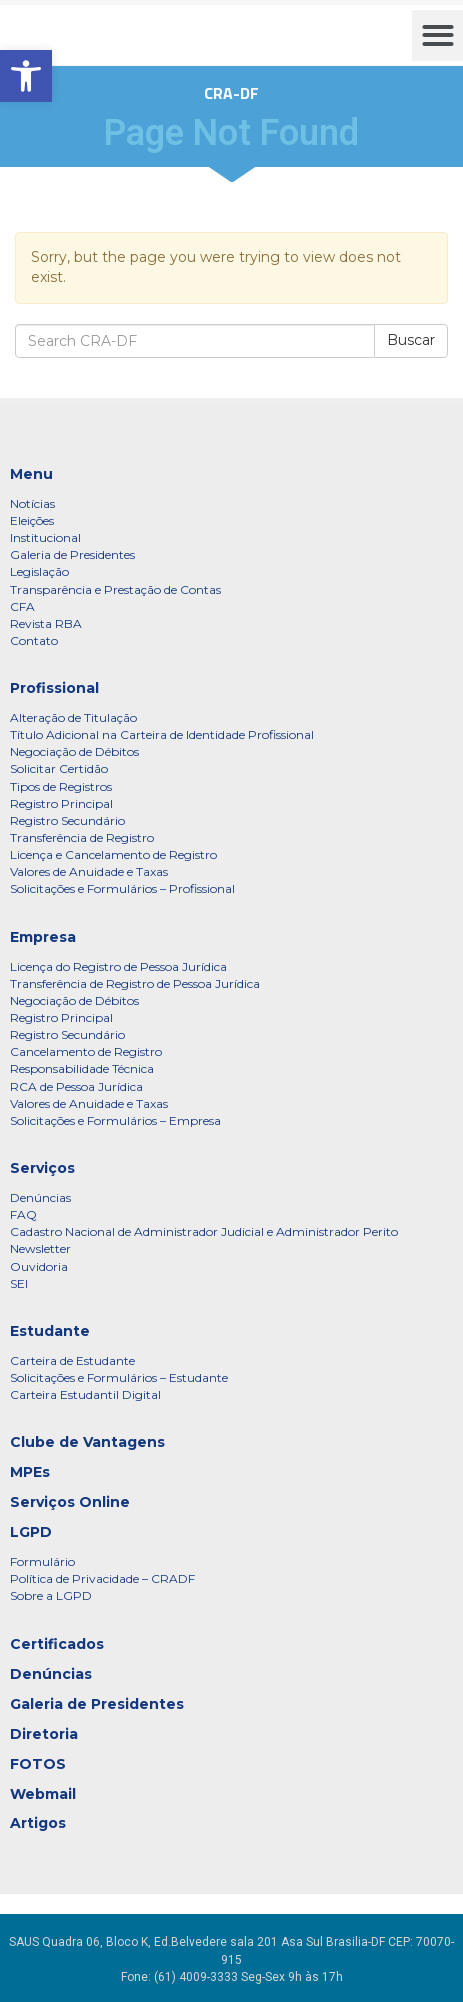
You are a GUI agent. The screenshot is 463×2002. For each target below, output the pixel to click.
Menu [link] (31, 474)
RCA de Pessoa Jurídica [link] (76, 1086)
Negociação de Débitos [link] (74, 751)
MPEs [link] (30, 1472)
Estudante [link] (50, 1331)
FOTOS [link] (38, 1764)
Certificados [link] (57, 1644)
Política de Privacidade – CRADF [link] (102, 1578)
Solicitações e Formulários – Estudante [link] (119, 1377)
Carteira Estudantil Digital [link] (85, 1394)
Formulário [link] (42, 1561)
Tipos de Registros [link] (61, 786)
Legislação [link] (39, 571)
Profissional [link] (54, 688)
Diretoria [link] (44, 1734)
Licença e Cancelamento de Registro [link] (113, 854)
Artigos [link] (38, 1823)
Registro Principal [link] (61, 803)
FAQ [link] (23, 1214)
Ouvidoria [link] (39, 1266)
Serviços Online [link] (70, 1502)
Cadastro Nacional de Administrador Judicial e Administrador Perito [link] (204, 1231)
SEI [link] (19, 1283)
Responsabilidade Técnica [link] (82, 1068)
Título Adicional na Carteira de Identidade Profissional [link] (162, 734)
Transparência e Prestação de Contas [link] (115, 589)
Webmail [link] (43, 1794)
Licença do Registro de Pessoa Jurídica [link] (118, 966)
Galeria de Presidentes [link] (72, 554)
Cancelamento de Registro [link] (86, 1051)
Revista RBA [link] (46, 623)
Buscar (411, 340)
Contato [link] (34, 640)
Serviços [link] (42, 1168)
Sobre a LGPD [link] (51, 1595)
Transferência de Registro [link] (82, 837)
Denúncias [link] (40, 1197)
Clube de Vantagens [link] (87, 1442)
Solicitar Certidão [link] (59, 768)
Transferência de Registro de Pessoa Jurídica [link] (135, 983)
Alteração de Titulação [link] (73, 717)
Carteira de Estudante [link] (72, 1360)
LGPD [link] (31, 1532)
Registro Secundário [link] (67, 820)
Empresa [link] (43, 937)
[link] (26, 76)
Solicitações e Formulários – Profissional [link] (122, 888)
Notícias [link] (32, 503)
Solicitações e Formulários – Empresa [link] (115, 1120)
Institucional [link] (45, 537)
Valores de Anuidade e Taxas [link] (89, 871)
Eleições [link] (32, 520)
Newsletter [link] (40, 1248)
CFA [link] (22, 606)
